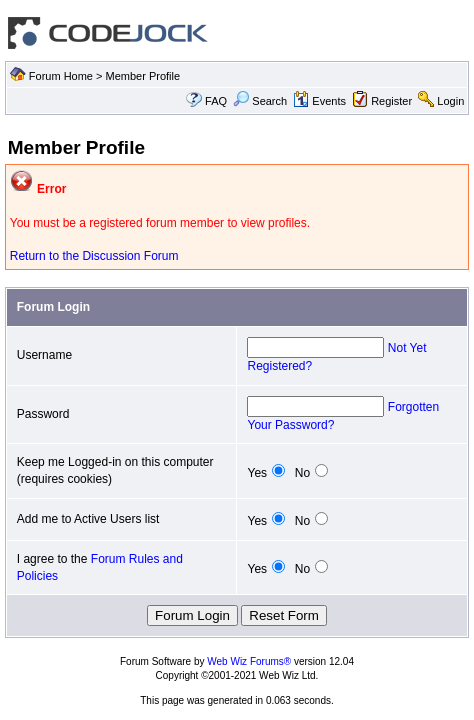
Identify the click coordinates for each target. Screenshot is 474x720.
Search (260, 101)
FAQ (216, 101)
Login (450, 101)
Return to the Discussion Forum (94, 256)
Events (319, 101)
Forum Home (61, 76)
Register (391, 101)
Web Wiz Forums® (249, 661)
